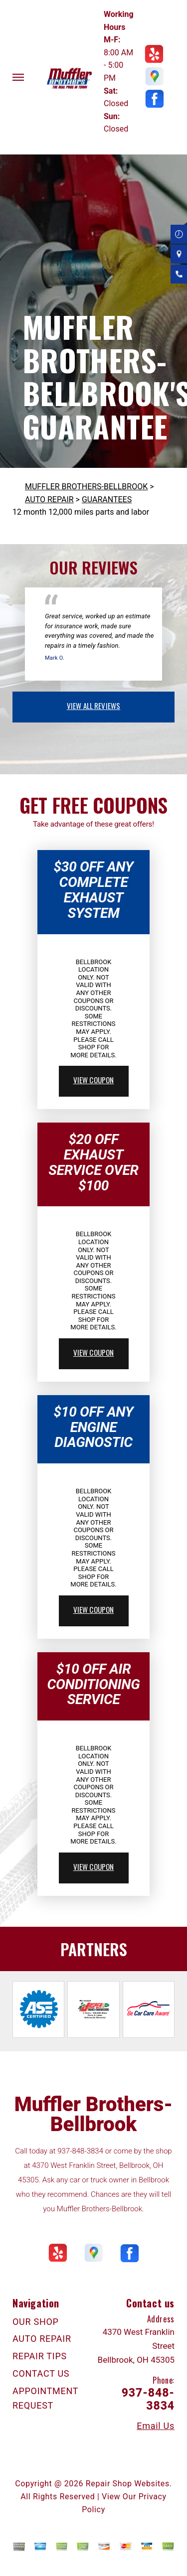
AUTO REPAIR (49, 499)
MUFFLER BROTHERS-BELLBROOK (86, 486)
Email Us (156, 2426)
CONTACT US (40, 2373)
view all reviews (93, 705)
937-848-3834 (80, 2151)
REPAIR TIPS (39, 2356)
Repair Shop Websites (128, 2483)
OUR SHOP (35, 2321)
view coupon (93, 1079)
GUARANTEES (107, 499)
